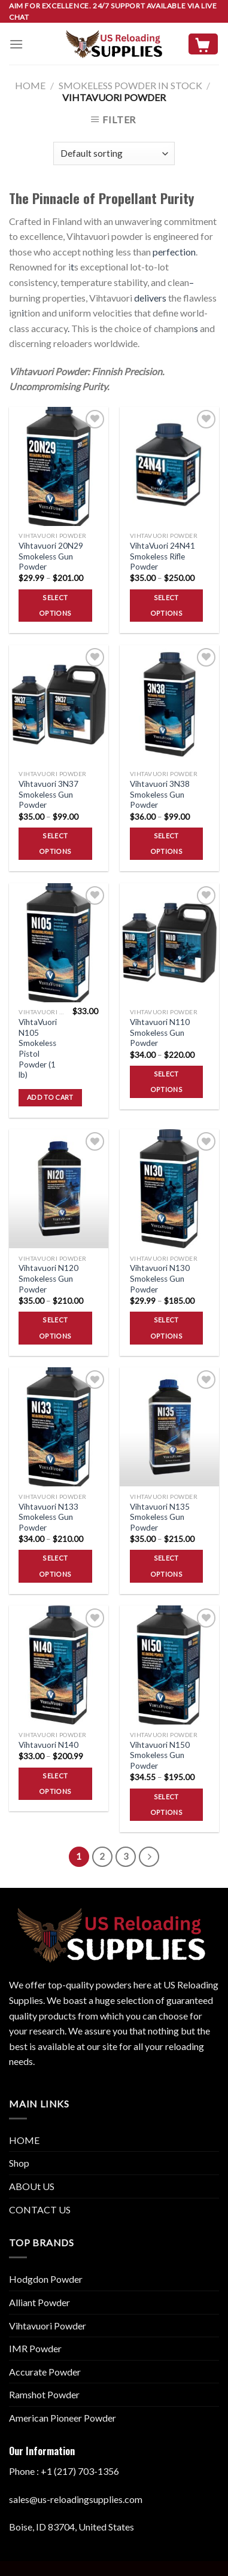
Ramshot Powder (44, 2394)
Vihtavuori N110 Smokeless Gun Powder (160, 1032)
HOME (24, 2140)
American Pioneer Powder (62, 2417)
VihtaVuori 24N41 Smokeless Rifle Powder (162, 556)
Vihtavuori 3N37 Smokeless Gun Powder (48, 794)
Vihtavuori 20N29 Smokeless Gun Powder (51, 556)
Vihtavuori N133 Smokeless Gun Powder (48, 1517)
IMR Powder (35, 2348)
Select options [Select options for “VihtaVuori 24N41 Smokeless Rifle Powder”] (166, 605)
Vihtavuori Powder (47, 2325)
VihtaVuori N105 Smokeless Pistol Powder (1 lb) (38, 1048)
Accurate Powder (45, 2371)
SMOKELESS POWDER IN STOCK (130, 85)
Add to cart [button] (50, 1097)
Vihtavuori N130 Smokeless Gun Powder (160, 1278)
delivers (150, 297)
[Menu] (16, 44)
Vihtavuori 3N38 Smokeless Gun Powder (160, 794)
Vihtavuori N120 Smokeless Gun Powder (48, 1278)
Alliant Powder (39, 2302)
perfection (174, 251)
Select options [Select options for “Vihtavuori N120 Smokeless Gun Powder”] (55, 1327)
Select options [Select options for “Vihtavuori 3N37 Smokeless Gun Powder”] (55, 843)
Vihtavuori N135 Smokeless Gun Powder (160, 1517)
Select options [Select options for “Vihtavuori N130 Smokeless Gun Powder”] (166, 1327)
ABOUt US (31, 2186)
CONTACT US (40, 2209)
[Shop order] (114, 153)
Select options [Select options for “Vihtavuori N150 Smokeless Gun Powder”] (166, 1804)
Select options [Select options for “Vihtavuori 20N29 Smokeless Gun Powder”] (55, 605)
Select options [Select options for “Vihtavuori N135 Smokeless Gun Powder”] (166, 1565)
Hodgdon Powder (46, 2279)
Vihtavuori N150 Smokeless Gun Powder (160, 1755)
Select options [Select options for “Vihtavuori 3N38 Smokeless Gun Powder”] (166, 843)
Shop (19, 2163)
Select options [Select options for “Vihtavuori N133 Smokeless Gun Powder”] (55, 1565)
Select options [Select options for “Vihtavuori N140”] (55, 1783)
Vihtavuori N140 (48, 1745)
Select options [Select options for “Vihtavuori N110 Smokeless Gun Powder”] (166, 1081)
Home (30, 85)
